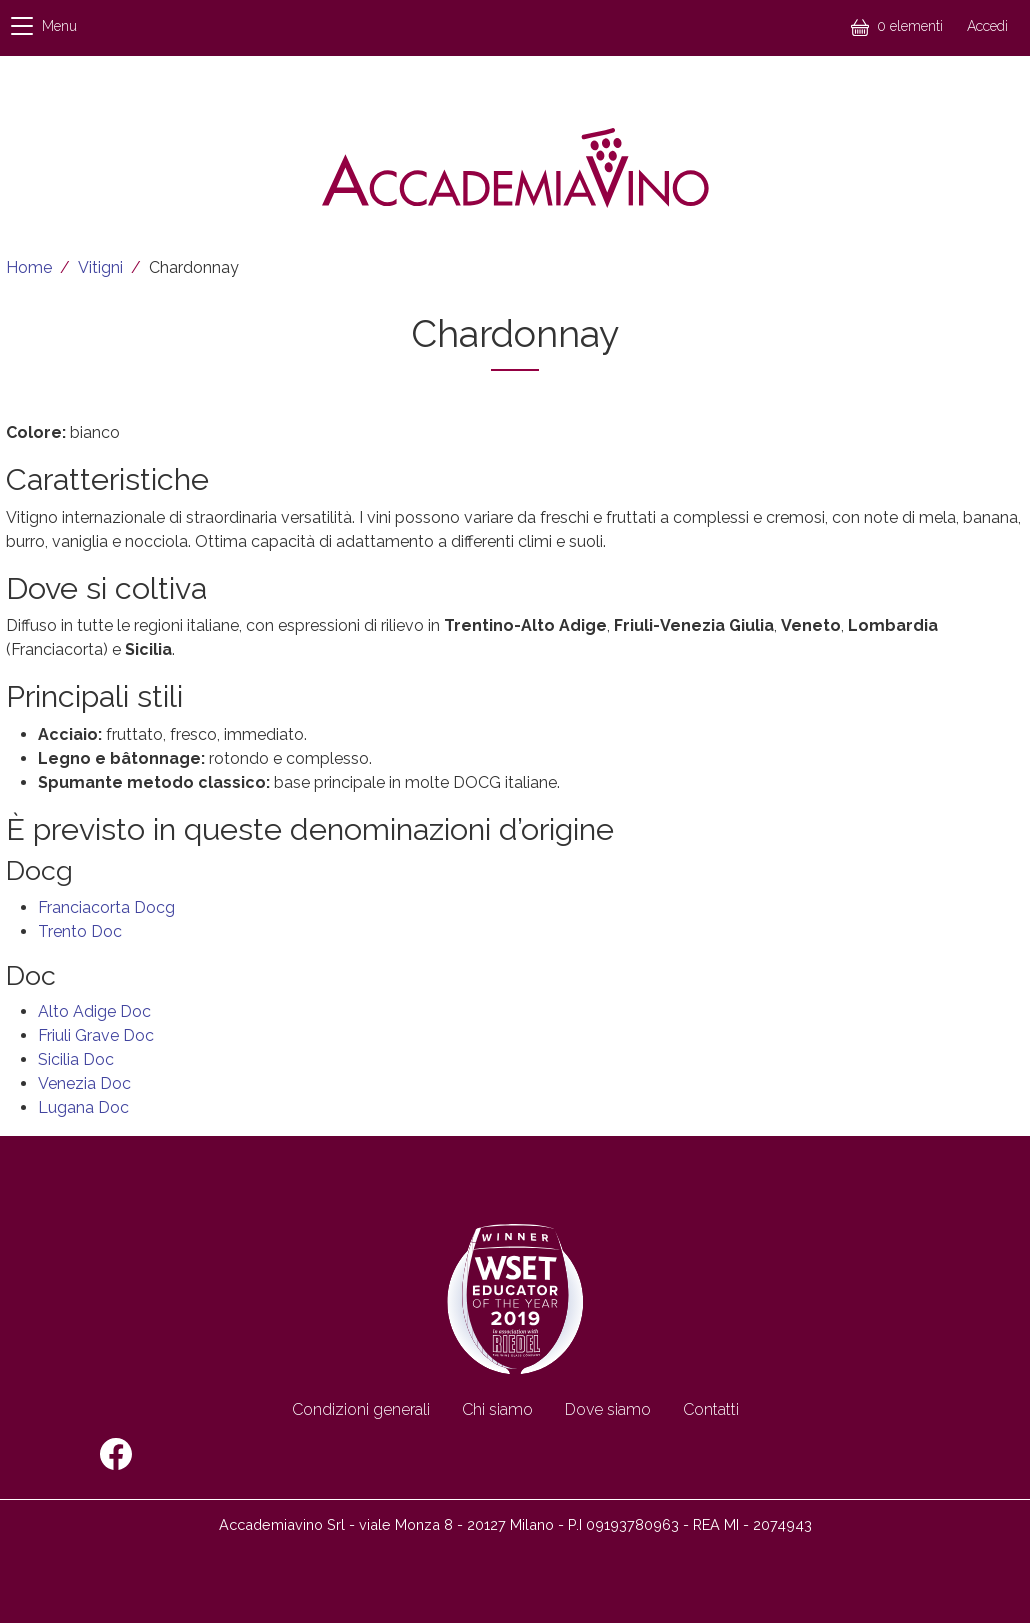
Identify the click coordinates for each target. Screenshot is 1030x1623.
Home (29, 267)
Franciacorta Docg (106, 907)
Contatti (711, 1409)
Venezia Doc (84, 1083)
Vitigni (100, 267)
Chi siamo (497, 1409)
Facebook (116, 1454)
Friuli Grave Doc (96, 1035)
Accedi (987, 26)
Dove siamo (608, 1409)
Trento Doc (80, 931)
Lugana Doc (83, 1107)
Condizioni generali (361, 1409)
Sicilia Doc (76, 1059)
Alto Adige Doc (94, 1011)
